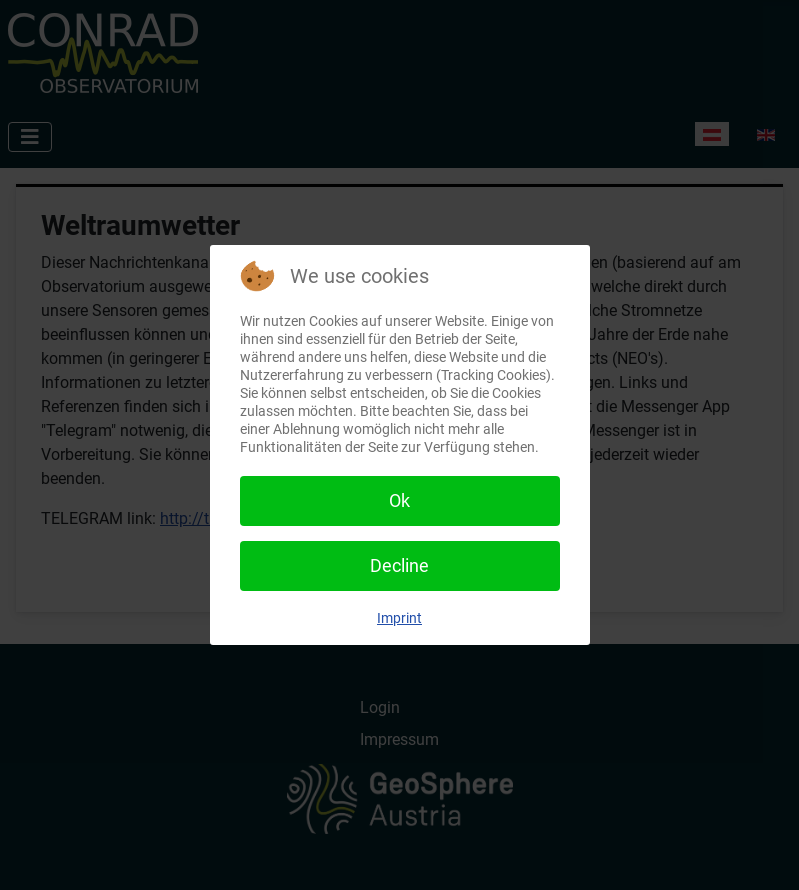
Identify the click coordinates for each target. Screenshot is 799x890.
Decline (399, 565)
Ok (399, 500)
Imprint (399, 618)
